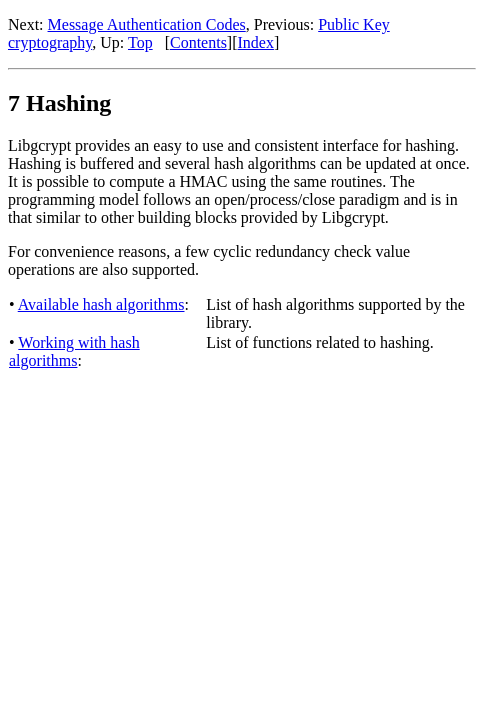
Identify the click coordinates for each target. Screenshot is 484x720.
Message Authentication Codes (147, 24)
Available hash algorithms (101, 304)
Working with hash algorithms (74, 351)
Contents (198, 42)
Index (256, 42)
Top (140, 42)
